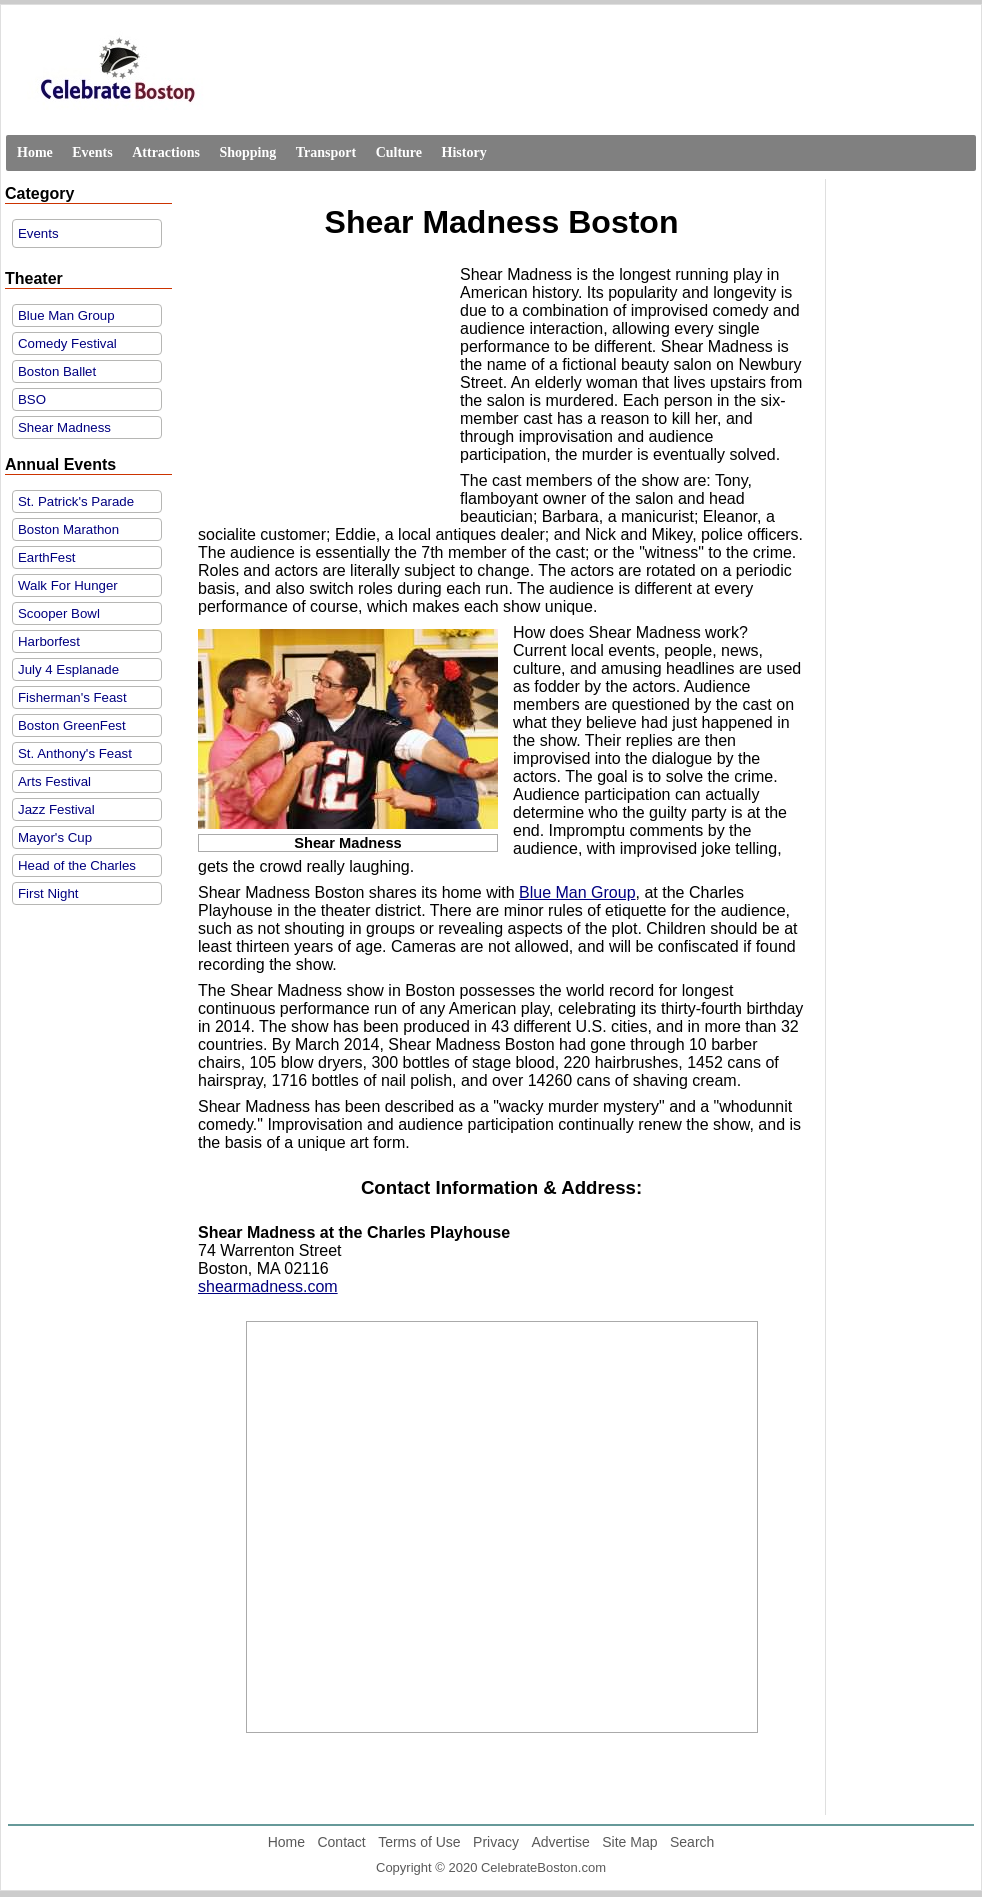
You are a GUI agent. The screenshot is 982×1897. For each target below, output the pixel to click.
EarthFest (47, 557)
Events (92, 152)
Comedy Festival (67, 343)
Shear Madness (64, 427)
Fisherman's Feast (72, 697)
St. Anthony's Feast (75, 753)
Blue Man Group (66, 315)
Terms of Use (419, 1842)
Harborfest (49, 641)
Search (692, 1842)
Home (35, 152)
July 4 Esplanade (68, 669)
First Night (48, 893)
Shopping (247, 152)
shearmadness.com (268, 1286)
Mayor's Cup (55, 837)
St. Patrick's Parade (76, 501)
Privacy (496, 1842)
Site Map (629, 1842)
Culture (399, 152)
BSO (32, 399)
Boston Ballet (57, 371)
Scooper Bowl (59, 613)
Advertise (560, 1842)
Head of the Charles (77, 865)
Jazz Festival (56, 809)
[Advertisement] (324, 392)
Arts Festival (54, 781)
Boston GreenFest (72, 725)
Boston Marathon (68, 529)
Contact (341, 1842)
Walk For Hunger (68, 585)
